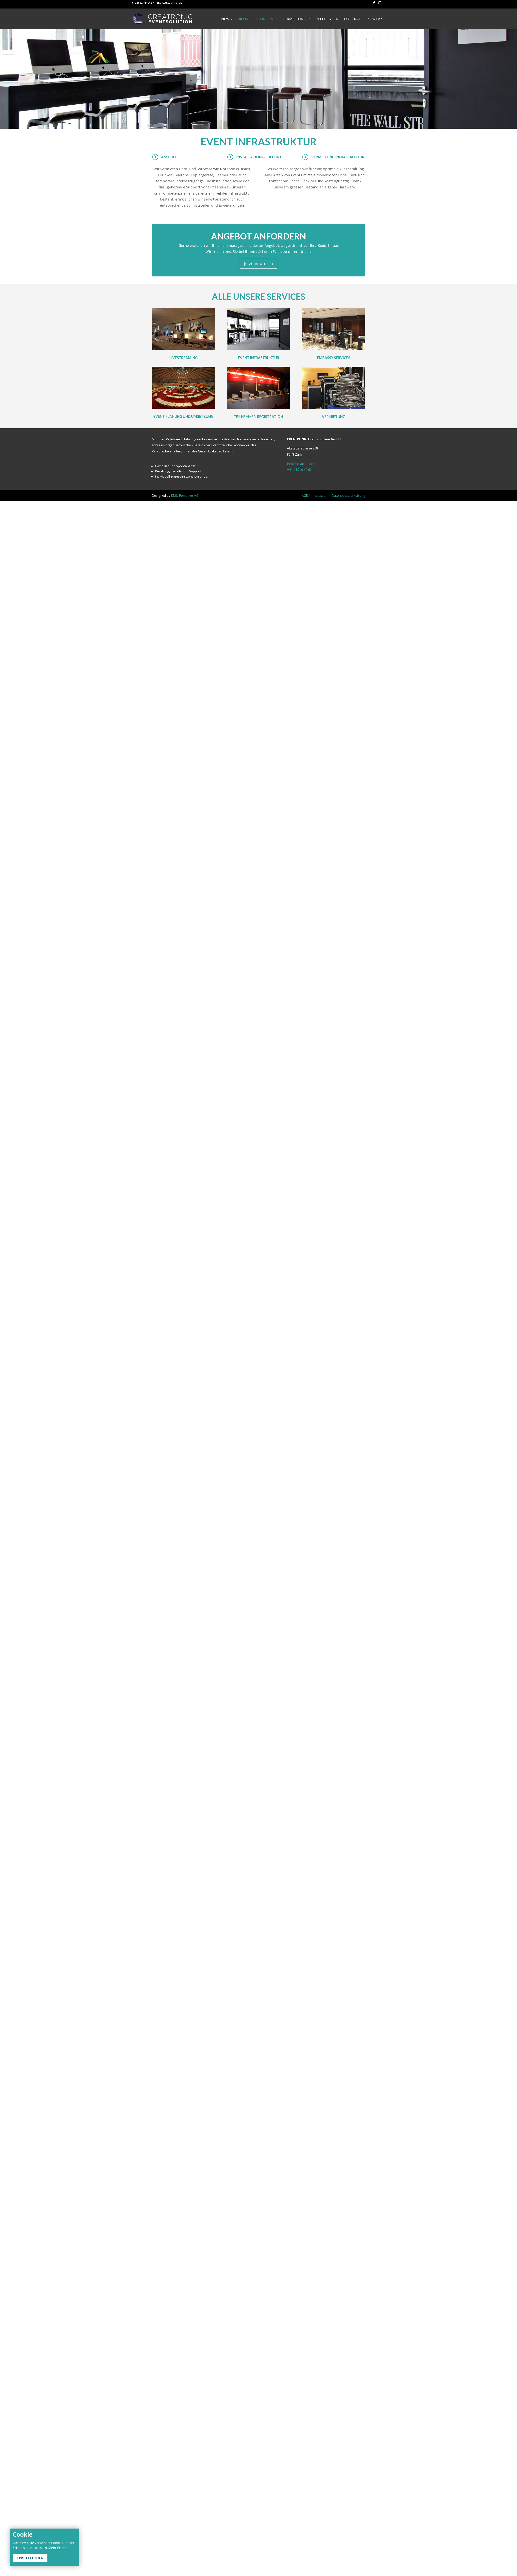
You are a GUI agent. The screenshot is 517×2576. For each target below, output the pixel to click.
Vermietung (294, 19)
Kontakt (376, 19)
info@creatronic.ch (301, 464)
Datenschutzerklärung (348, 495)
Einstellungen (30, 2558)
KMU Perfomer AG (184, 495)
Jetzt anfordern (258, 263)
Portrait (353, 19)
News (226, 19)
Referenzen (327, 19)
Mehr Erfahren (59, 2548)
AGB (305, 495)
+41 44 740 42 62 (299, 469)
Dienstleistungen (255, 19)
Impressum (319, 495)
